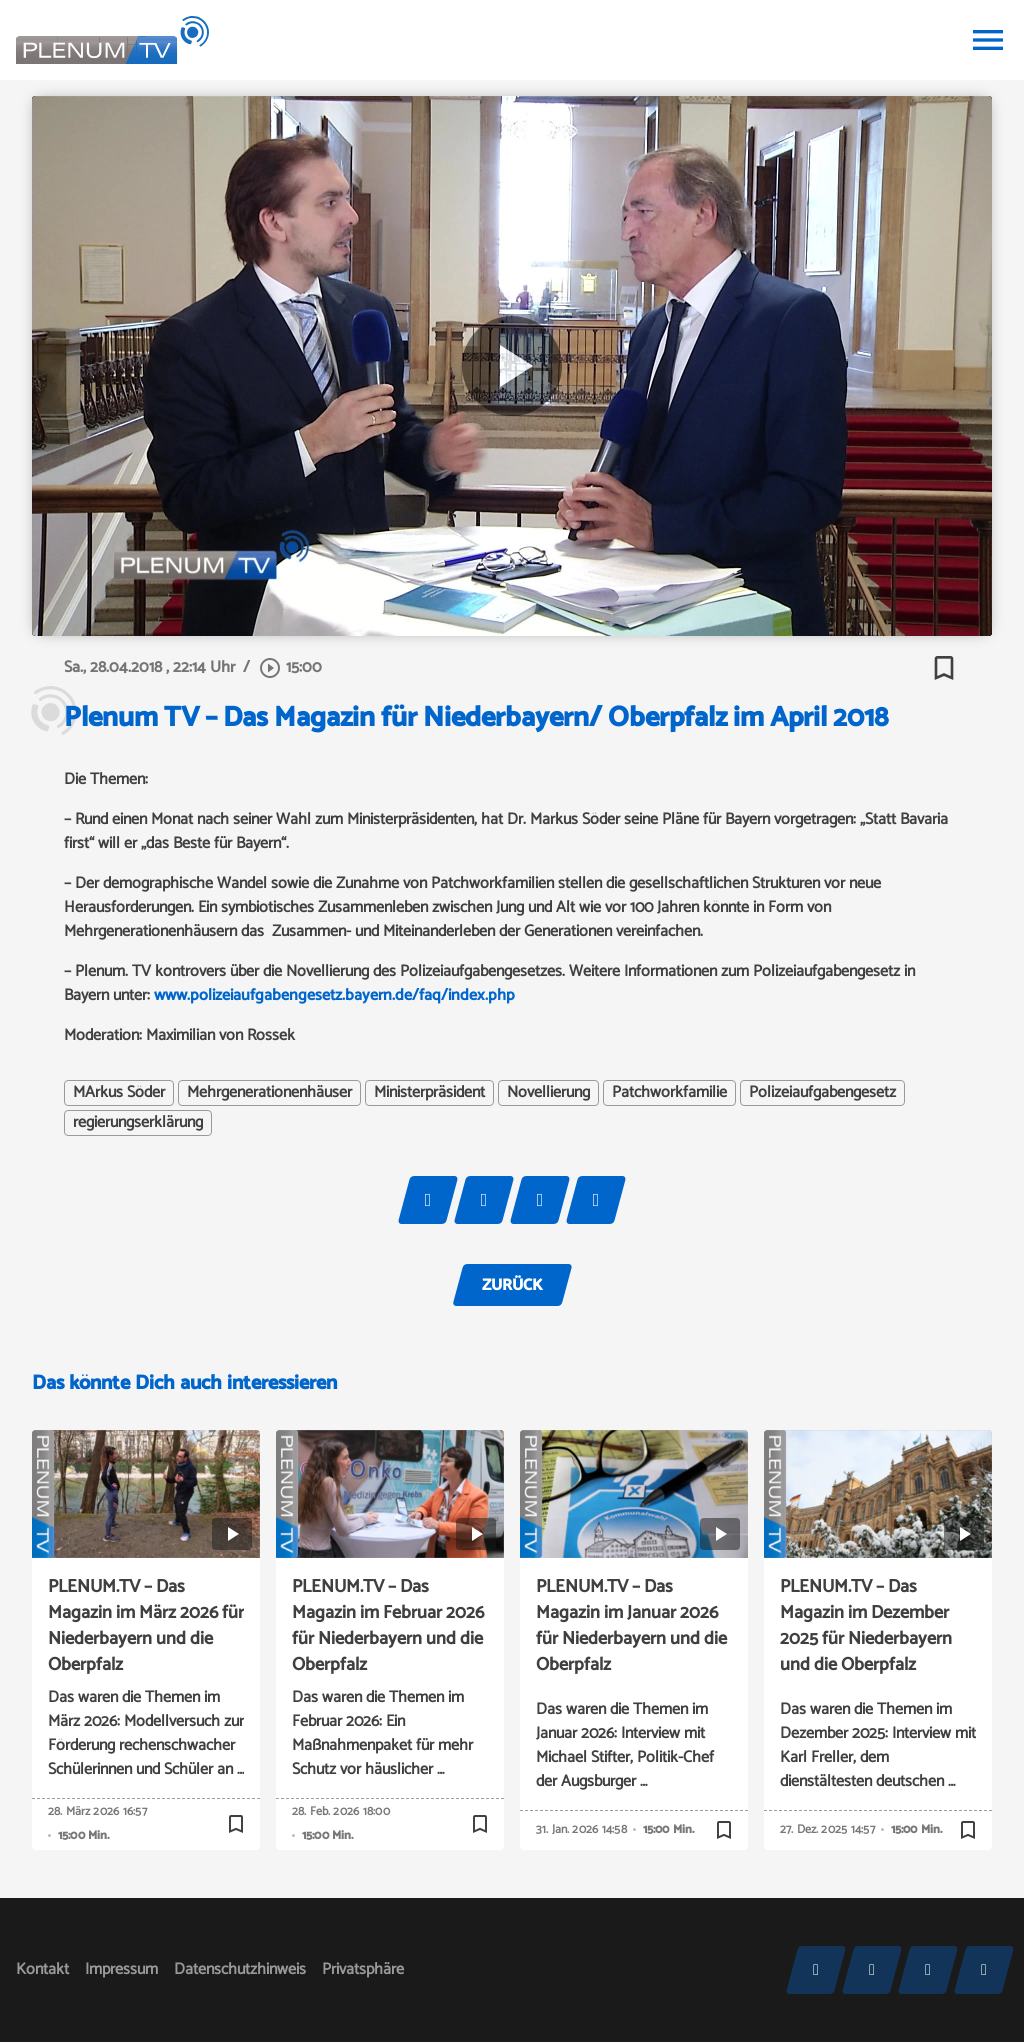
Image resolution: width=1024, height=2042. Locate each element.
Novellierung (548, 1093)
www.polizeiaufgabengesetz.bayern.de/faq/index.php (332, 995)
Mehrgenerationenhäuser (269, 1093)
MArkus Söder (119, 1093)
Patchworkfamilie (669, 1093)
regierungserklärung (138, 1123)
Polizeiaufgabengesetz (822, 1093)
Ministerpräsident (429, 1093)
